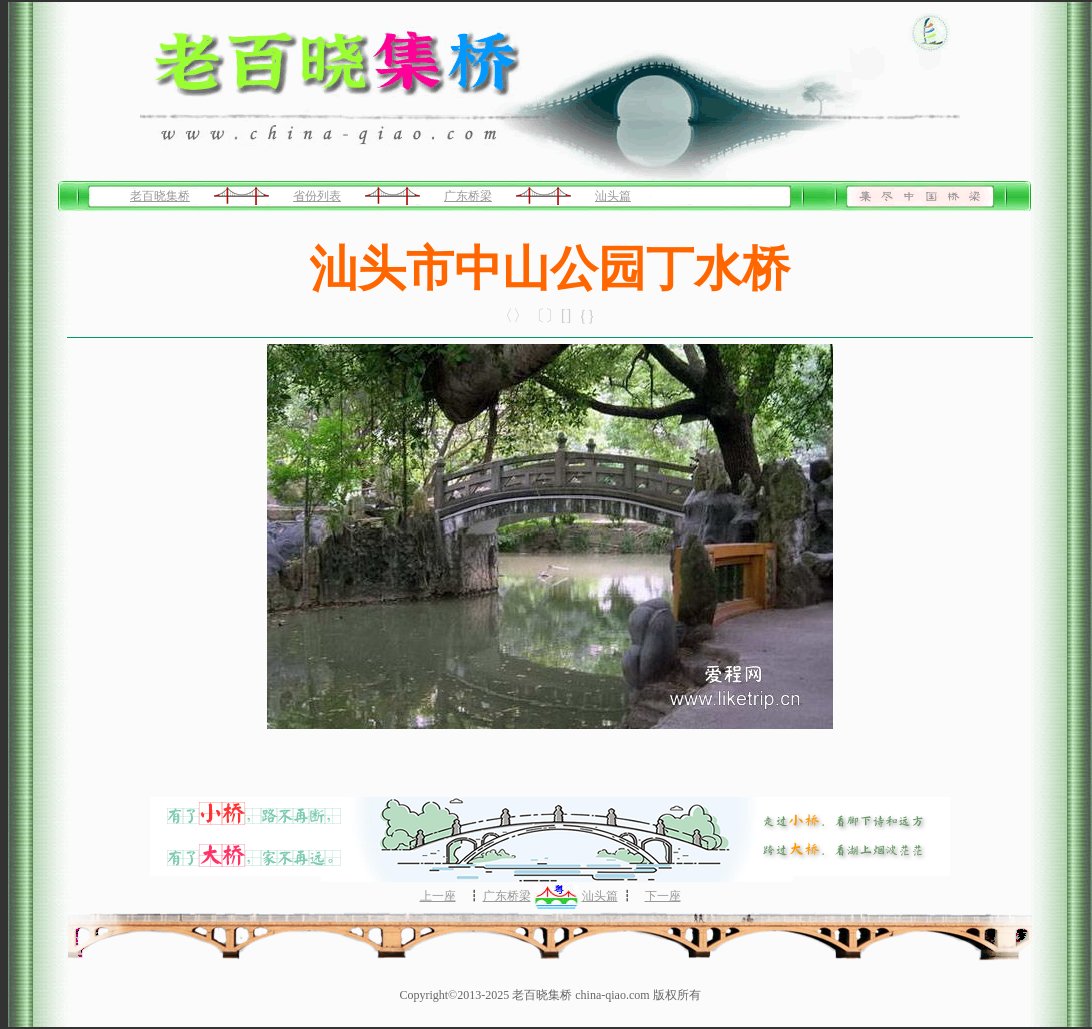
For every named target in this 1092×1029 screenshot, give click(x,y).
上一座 (438, 896)
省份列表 (317, 196)
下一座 (663, 896)
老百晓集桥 (160, 196)
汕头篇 (613, 196)
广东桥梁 (468, 196)
